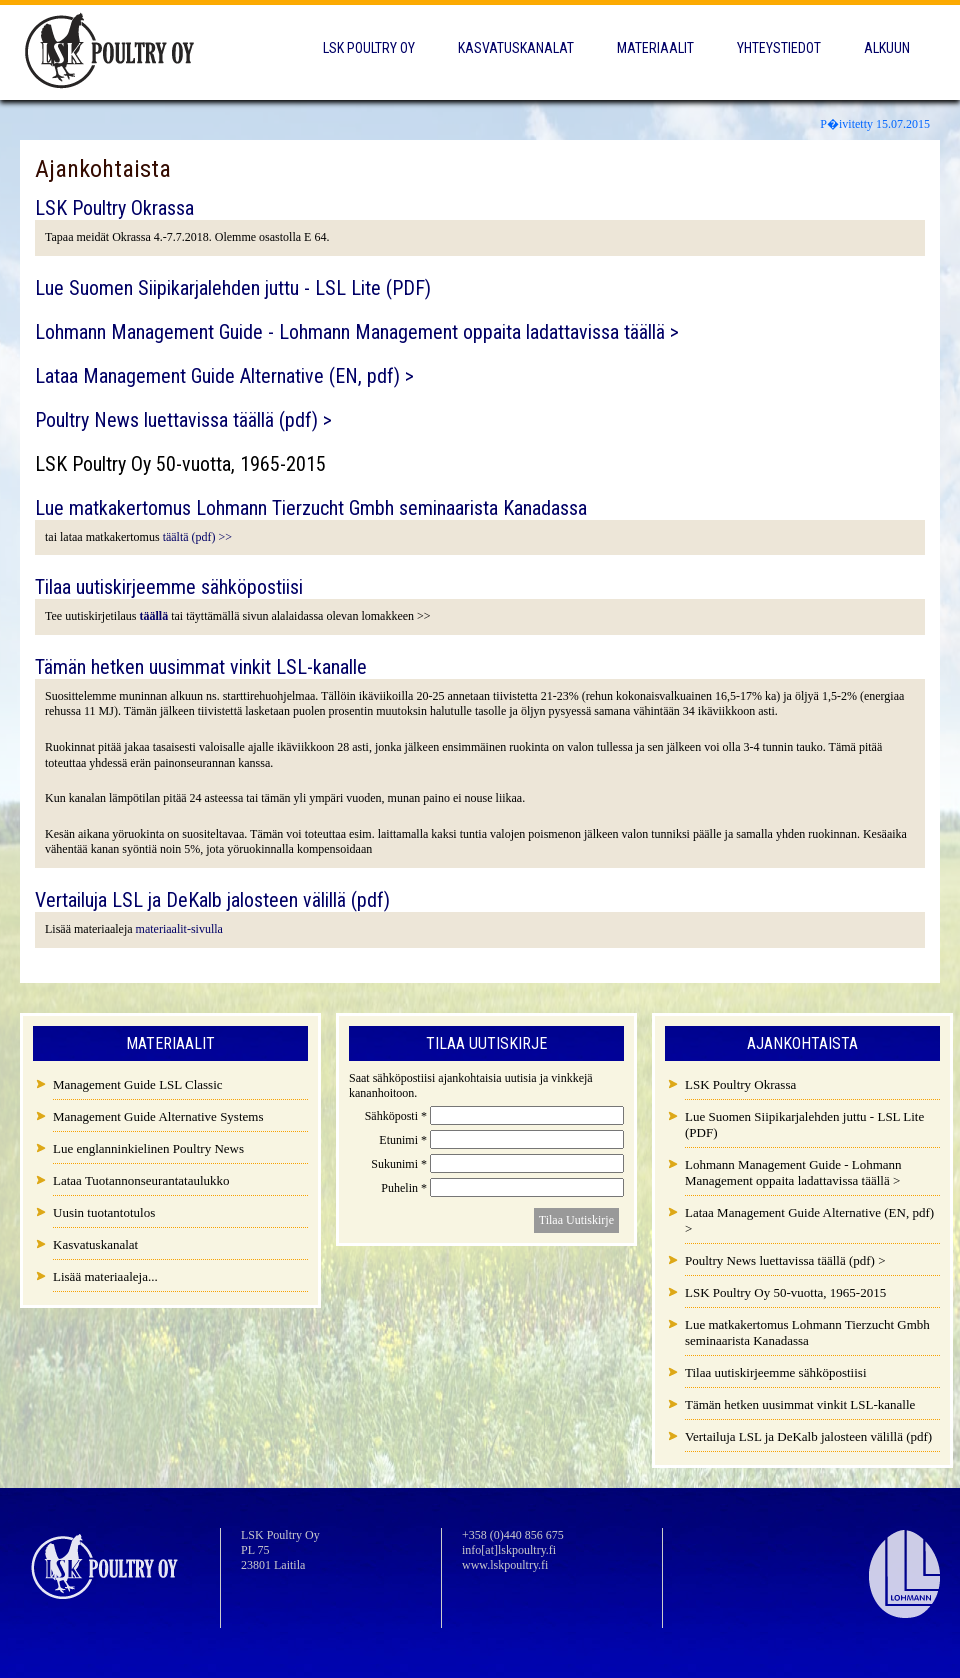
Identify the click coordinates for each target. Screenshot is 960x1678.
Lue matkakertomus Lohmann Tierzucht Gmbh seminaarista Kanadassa (311, 508)
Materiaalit (655, 48)
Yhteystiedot (779, 48)
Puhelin (405, 1188)
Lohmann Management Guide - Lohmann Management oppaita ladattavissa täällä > (357, 332)
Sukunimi (400, 1164)
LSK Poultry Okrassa (114, 208)
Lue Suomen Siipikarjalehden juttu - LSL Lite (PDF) (233, 288)
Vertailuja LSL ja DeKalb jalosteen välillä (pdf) (212, 900)
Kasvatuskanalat (516, 48)
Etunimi (404, 1140)
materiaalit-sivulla (179, 929)
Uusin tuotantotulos (104, 1212)
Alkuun (887, 48)
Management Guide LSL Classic (138, 1084)
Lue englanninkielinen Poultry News (148, 1148)
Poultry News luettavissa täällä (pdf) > (183, 420)
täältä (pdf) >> (198, 537)
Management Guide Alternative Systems (158, 1116)
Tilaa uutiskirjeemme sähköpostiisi (169, 587)
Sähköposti (397, 1116)
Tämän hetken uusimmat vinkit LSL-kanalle (201, 667)
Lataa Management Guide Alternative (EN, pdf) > (224, 376)
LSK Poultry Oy (369, 48)
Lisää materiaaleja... (105, 1276)
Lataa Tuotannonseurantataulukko (141, 1180)
